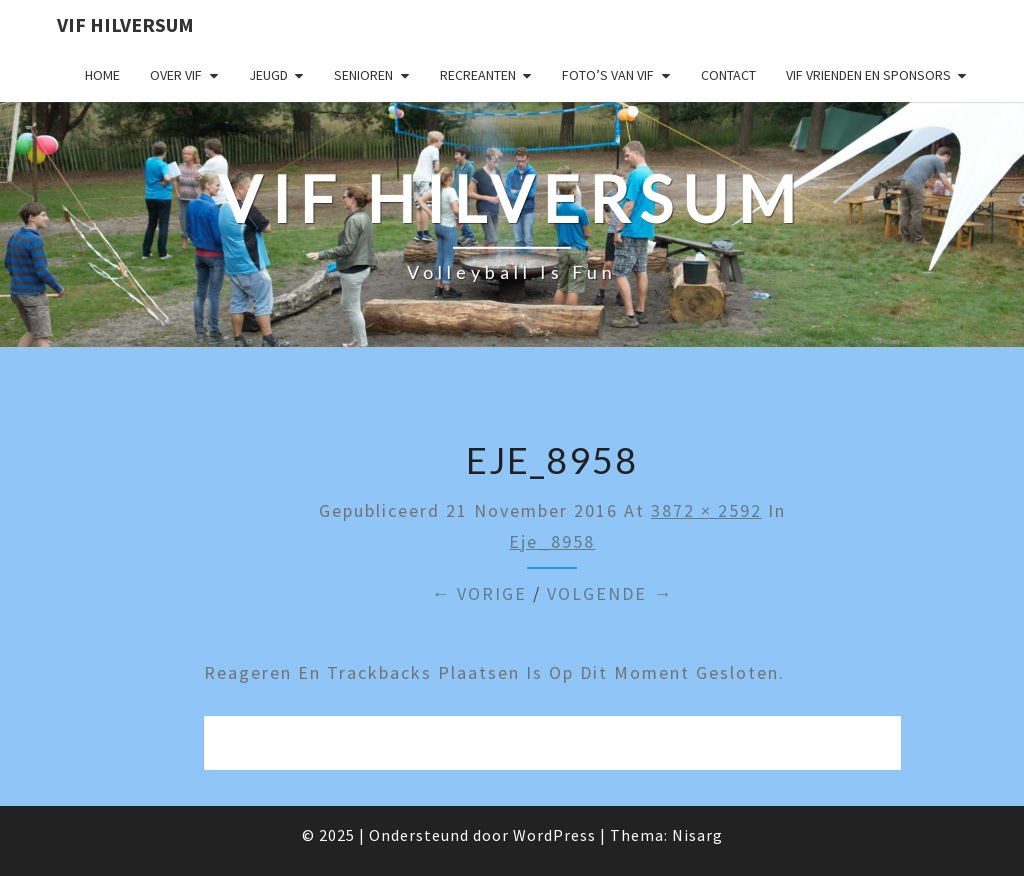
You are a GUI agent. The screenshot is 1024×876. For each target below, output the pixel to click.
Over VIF (176, 75)
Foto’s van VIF (608, 75)
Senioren (363, 75)
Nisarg (697, 835)
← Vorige (479, 593)
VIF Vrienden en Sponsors (868, 75)
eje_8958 (552, 541)
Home (102, 75)
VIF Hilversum (125, 24)
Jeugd (268, 75)
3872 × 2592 (706, 510)
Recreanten (478, 75)
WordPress (554, 835)
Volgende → (610, 593)
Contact (728, 75)
